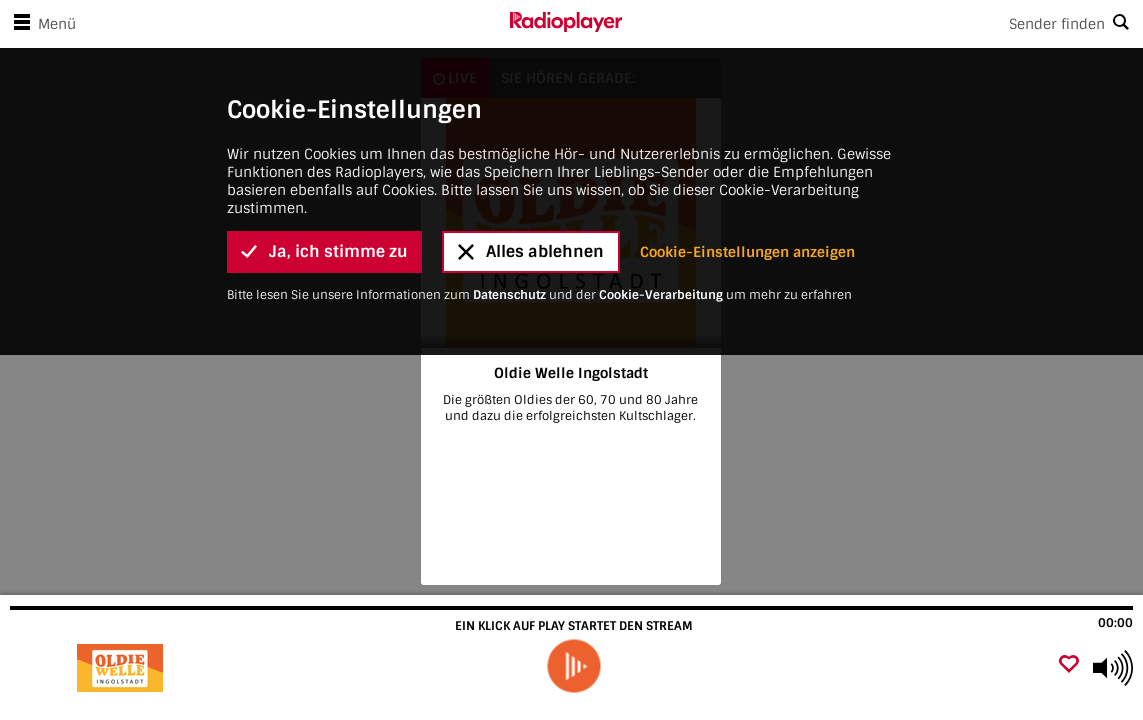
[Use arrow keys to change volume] (1113, 668)
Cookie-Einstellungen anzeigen (747, 148)
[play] (574, 666)
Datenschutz (509, 191)
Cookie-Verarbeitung (661, 191)
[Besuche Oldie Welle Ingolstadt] (122, 668)
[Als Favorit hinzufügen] (1069, 665)
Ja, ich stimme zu (324, 147)
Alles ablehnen (531, 147)
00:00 (1115, 623)
